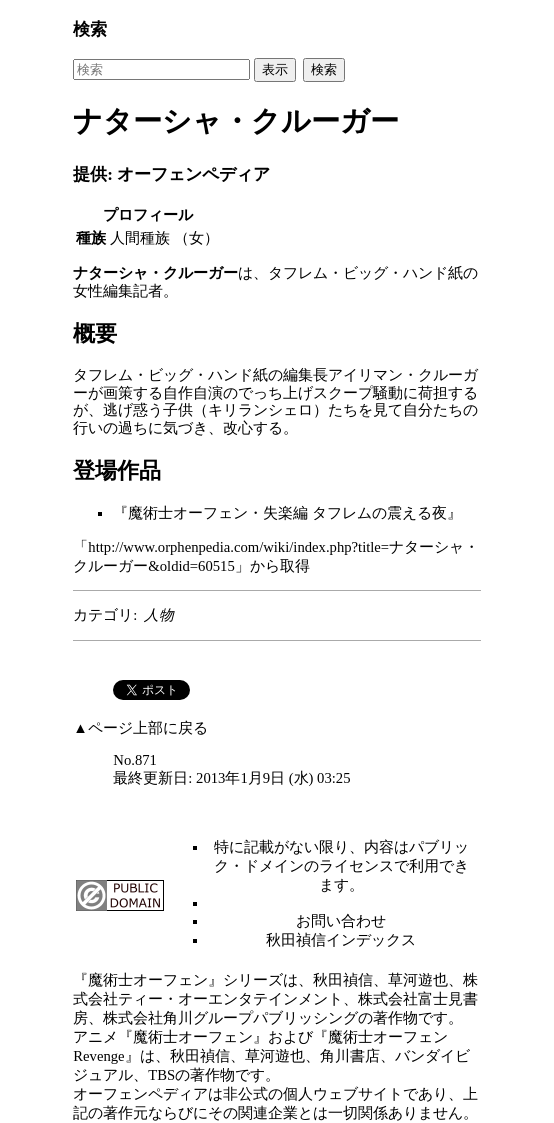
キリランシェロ (260, 410)
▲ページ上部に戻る (140, 728)
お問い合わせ (341, 921)
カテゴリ (103, 615)
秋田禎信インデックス (341, 940)
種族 (91, 238)
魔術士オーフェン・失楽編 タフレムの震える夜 (287, 513)
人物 (159, 615)
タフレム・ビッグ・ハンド (358, 273)
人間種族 (140, 238)
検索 (90, 29)
